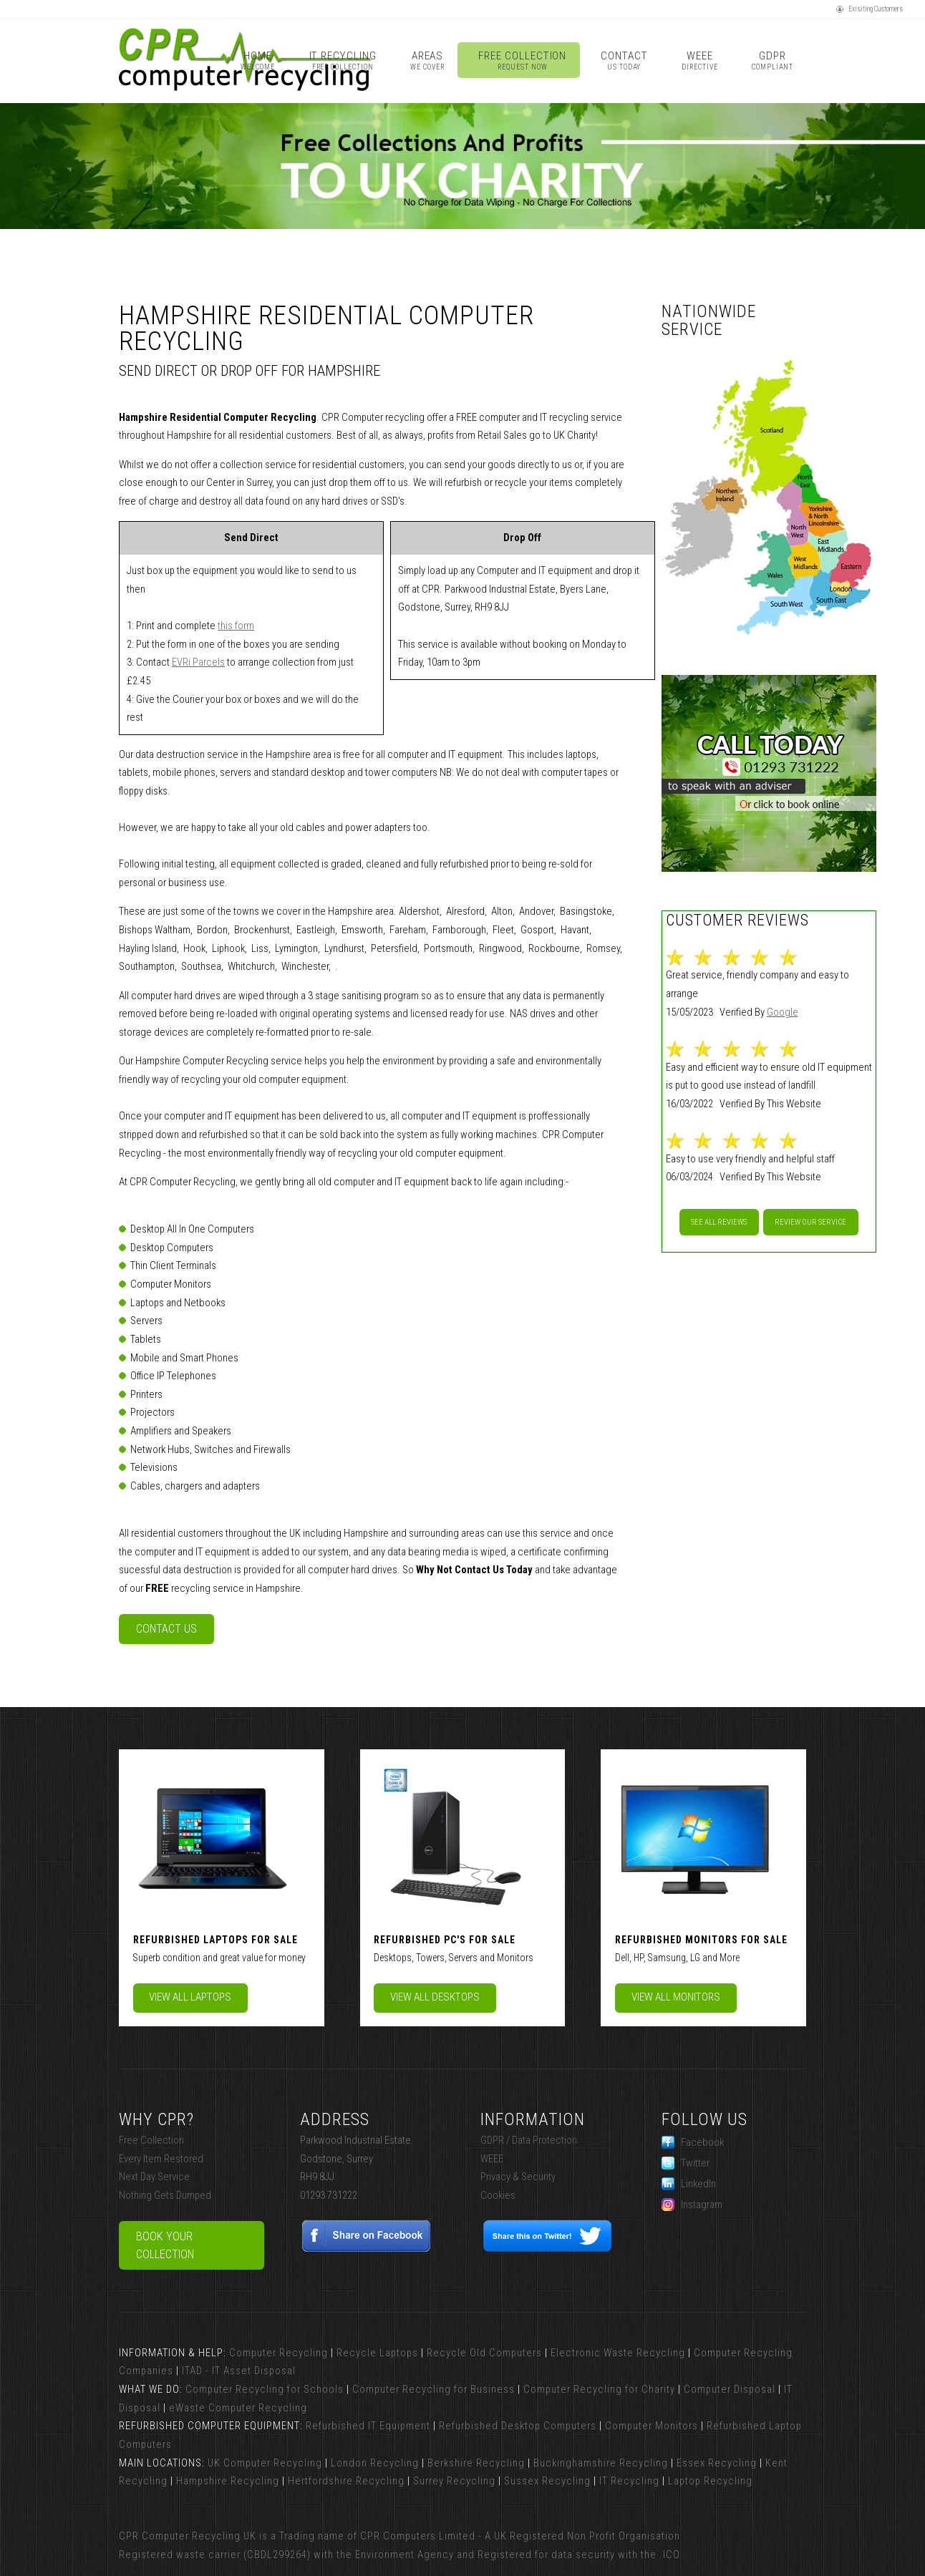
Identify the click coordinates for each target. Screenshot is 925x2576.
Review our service (810, 1222)
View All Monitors (675, 1997)
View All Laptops (190, 1997)
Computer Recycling (278, 2352)
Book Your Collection (165, 2246)
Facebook (693, 2142)
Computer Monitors (651, 2425)
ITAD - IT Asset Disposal (239, 2370)
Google (782, 1012)
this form (236, 625)
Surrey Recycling (454, 2480)
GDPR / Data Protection (528, 2140)
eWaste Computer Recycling (238, 2407)
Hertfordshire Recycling (346, 2480)
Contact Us (166, 1628)
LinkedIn (689, 2183)
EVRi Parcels (198, 662)
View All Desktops (435, 1997)
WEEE (699, 60)
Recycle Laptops (377, 2352)
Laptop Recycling (710, 2480)
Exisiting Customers (869, 9)
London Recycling (375, 2462)
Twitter (686, 2163)
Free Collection (522, 60)
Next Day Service (154, 2176)
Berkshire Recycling (476, 2462)
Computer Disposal (729, 2389)
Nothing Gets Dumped (165, 2195)
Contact (624, 60)
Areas (427, 60)
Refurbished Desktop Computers (517, 2425)
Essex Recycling (717, 2462)
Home (257, 60)
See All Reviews (719, 1222)
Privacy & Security (518, 2176)
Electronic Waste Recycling (618, 2352)
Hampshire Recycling (227, 2480)
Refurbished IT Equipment (368, 2425)
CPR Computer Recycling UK (187, 2535)
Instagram (692, 2204)
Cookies (497, 2195)
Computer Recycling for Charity (599, 2389)
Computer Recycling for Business (433, 2389)
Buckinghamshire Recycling (600, 2462)
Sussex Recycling (547, 2480)
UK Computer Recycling (265, 2462)
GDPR (772, 60)
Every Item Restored (161, 2158)
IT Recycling (343, 60)
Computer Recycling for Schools (264, 2389)
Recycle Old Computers (484, 2352)
